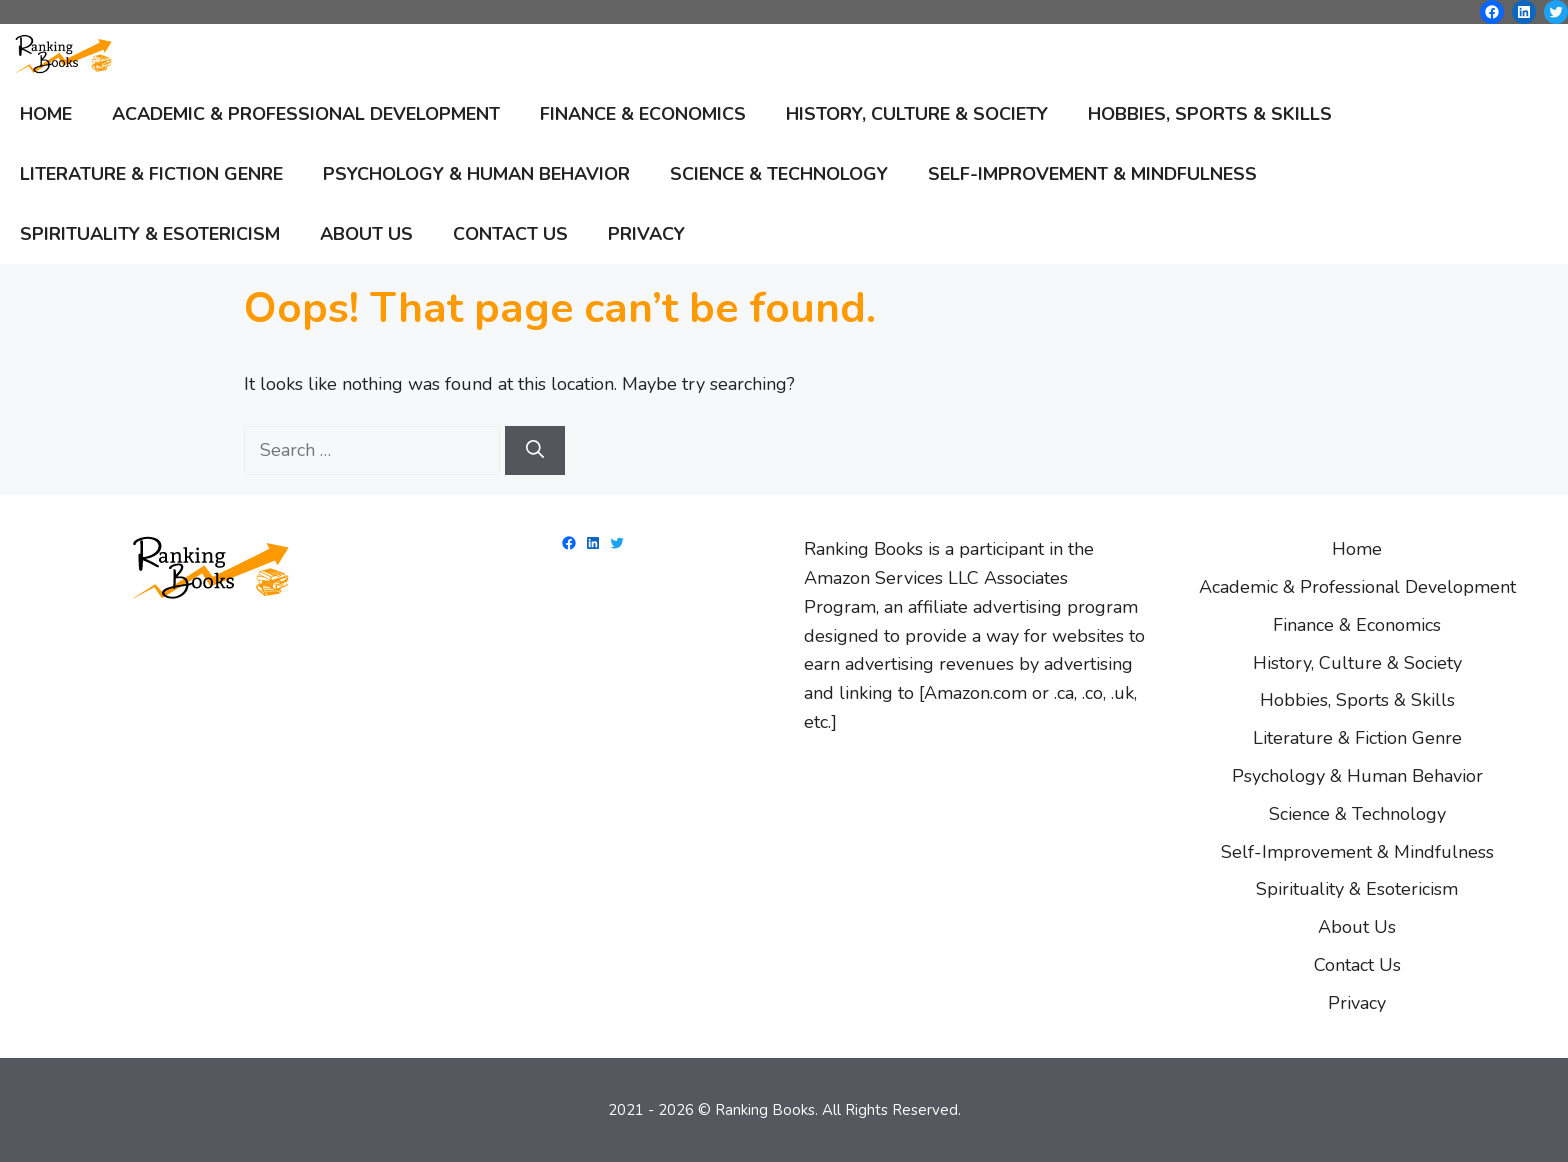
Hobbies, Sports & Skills (1210, 114)
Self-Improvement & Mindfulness (1092, 174)
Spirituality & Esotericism (150, 234)
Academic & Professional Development (306, 114)
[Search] (535, 450)
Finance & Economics (643, 114)
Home (46, 114)
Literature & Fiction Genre (151, 174)
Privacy (646, 234)
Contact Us (510, 234)
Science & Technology (779, 174)
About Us (366, 234)
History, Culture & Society (917, 114)
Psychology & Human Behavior (476, 174)
